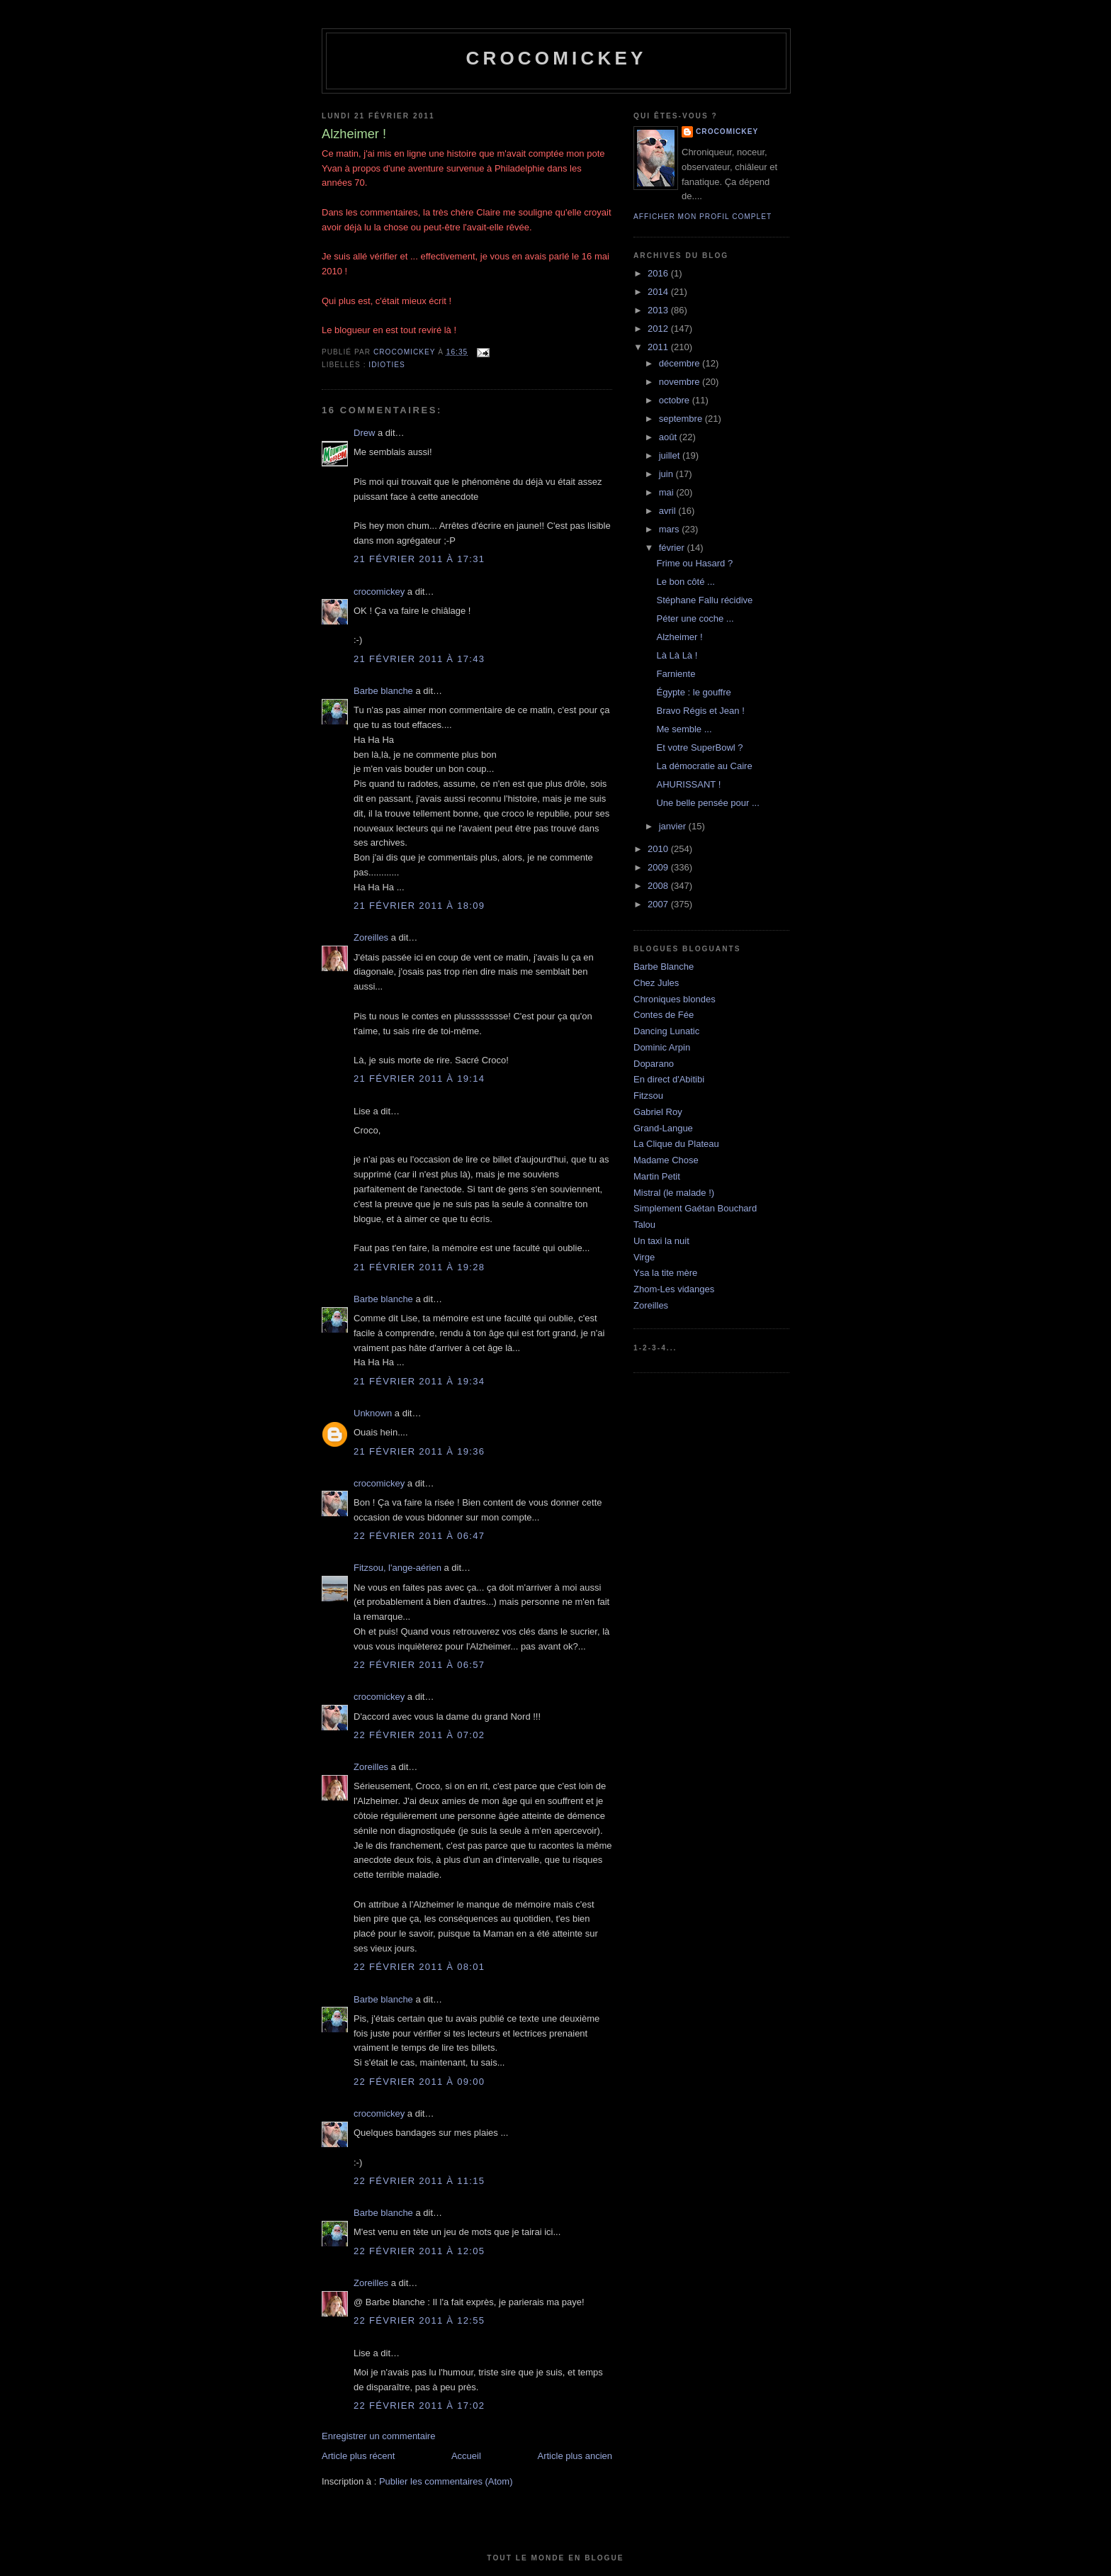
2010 (659, 849)
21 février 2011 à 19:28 (419, 1267)
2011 (659, 347)
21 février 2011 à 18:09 (419, 905)
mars (670, 529)
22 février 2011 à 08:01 (419, 1966)
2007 (659, 904)
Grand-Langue (663, 1128)
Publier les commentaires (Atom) (446, 2481)
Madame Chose (666, 1160)
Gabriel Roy (657, 1112)
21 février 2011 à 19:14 (419, 1078)
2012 (659, 328)
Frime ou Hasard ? (694, 563)
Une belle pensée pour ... (707, 802)
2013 (659, 310)
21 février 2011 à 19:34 (419, 1381)
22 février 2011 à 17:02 (419, 2405)
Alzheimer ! (679, 637)
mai (668, 492)
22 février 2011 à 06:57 (419, 1664)
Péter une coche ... (694, 618)
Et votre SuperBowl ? (699, 747)
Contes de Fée (663, 1014)
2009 (659, 867)
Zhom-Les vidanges (673, 1289)
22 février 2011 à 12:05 (419, 2251)
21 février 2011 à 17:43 (419, 659)
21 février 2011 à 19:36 (419, 1451)
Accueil (466, 2456)
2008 (659, 885)
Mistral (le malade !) (673, 1192)
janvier (674, 826)
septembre (682, 418)
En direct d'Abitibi (668, 1079)
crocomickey (556, 58)
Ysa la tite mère (665, 1272)
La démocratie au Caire (704, 766)
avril (668, 510)
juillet (670, 455)
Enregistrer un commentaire (378, 2436)
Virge (644, 1257)
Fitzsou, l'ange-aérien (397, 1567)
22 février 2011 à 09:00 (419, 2081)
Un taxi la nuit (661, 1241)
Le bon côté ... (685, 581)
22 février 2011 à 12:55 (419, 2320)
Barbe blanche (383, 690)
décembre (680, 363)
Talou (644, 1224)
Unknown (373, 1413)
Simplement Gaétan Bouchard (695, 1208)
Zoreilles (371, 937)
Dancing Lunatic (666, 1031)
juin (667, 474)
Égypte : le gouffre (693, 692)
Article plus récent (358, 2456)
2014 (659, 291)
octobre (675, 400)
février (673, 547)
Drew (364, 432)
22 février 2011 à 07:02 (419, 1735)
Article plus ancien (575, 2456)
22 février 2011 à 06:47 (419, 1535)
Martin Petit (656, 1176)
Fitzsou (648, 1095)
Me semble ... (683, 729)
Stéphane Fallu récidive (704, 600)
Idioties (386, 365)
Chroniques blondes (674, 999)
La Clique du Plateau (676, 1143)
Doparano (653, 1063)
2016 (659, 273)
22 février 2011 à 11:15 (419, 2180)
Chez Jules (656, 983)
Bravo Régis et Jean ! (700, 710)
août (669, 437)
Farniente (675, 673)
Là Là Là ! (676, 655)
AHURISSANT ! (688, 784)
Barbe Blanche (663, 966)
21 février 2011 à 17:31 (419, 559)
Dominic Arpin (661, 1047)
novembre (680, 381)
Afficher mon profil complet (702, 216)
